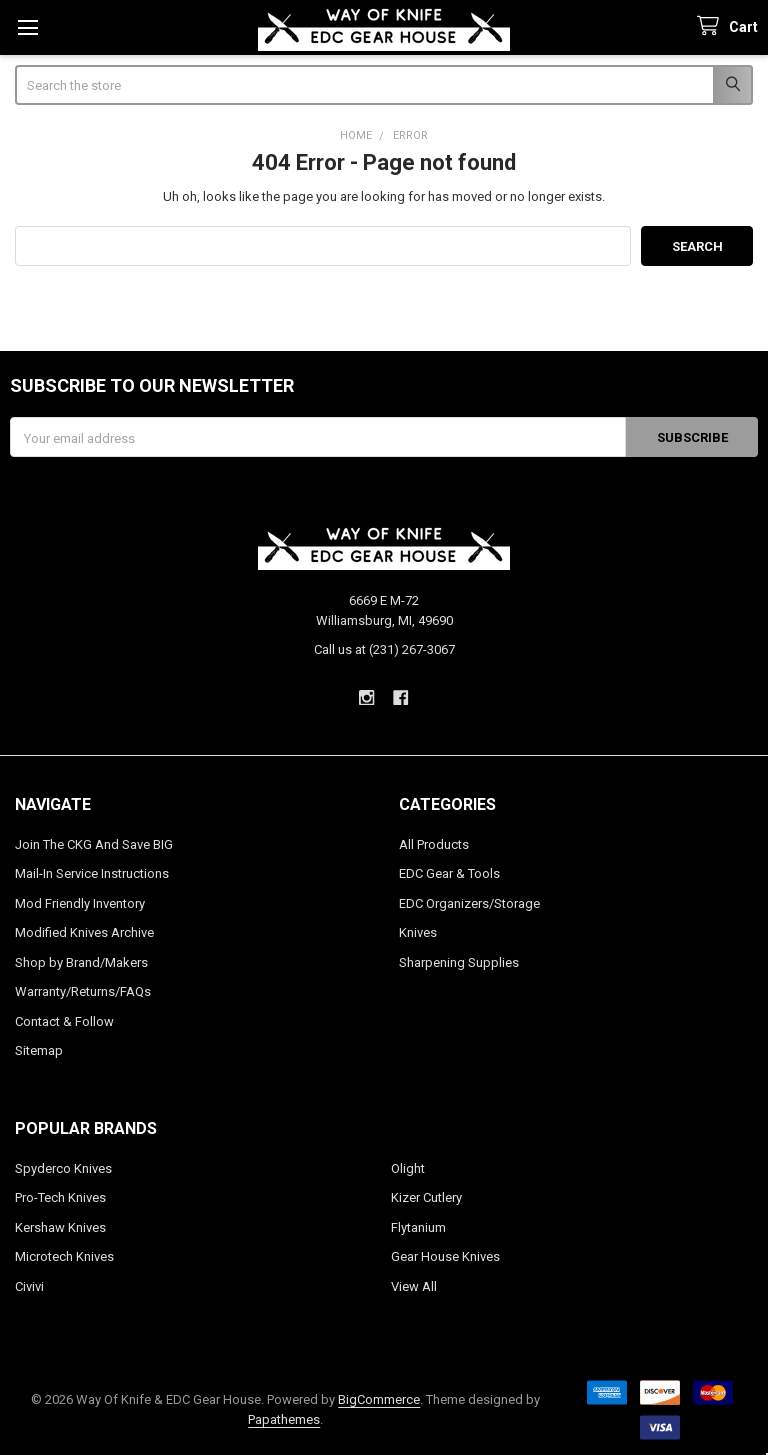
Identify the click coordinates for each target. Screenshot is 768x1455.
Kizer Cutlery (426, 1197)
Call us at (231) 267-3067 (384, 649)
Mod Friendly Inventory (80, 903)
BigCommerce (379, 1399)
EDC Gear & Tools (449, 873)
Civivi (29, 1286)
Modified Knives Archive (84, 932)
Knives (418, 932)
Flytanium (418, 1227)
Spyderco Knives (63, 1168)
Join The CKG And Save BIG (94, 844)
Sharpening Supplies (459, 962)
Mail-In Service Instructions (92, 873)
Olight (408, 1168)
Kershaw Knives (60, 1227)
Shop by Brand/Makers (81, 962)
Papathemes (284, 1419)
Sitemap (39, 1050)
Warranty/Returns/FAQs (83, 991)
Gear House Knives (445, 1256)
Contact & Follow (64, 1021)
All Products (434, 844)
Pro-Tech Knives (60, 1197)
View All (414, 1286)
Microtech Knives (64, 1256)
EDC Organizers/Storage (469, 903)
